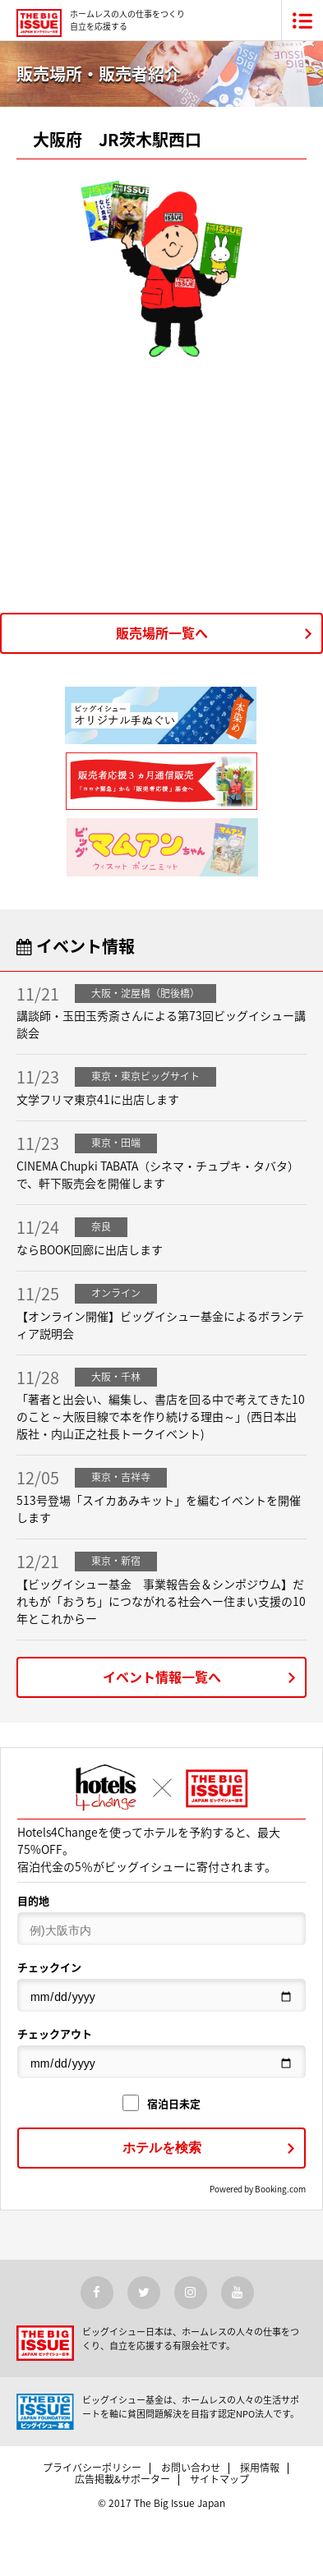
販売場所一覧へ (162, 632)
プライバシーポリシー (92, 2467)
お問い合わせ (190, 2467)
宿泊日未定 (161, 2103)
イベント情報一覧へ (162, 1676)
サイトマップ (219, 2479)
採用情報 (259, 2467)
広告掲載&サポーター (122, 2479)
